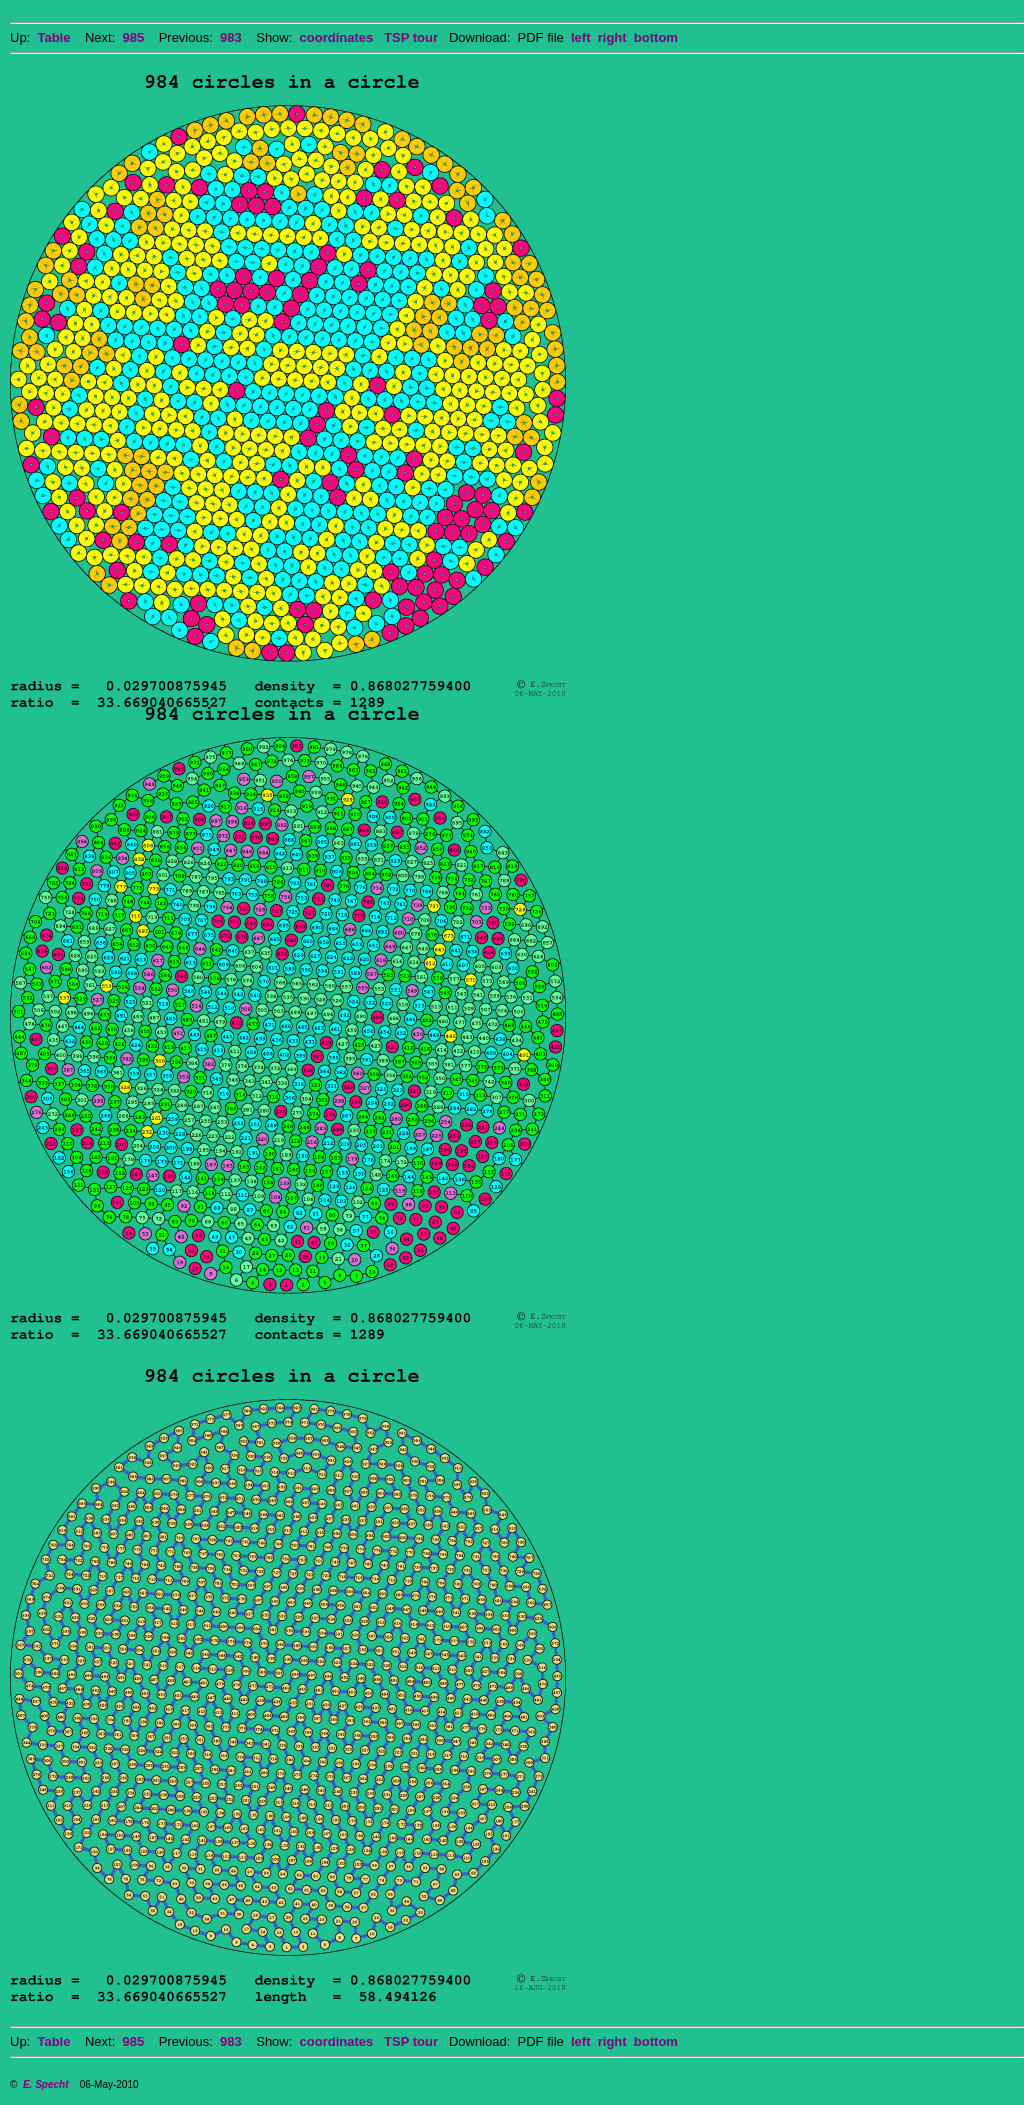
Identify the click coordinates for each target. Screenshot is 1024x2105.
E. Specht (46, 2084)
